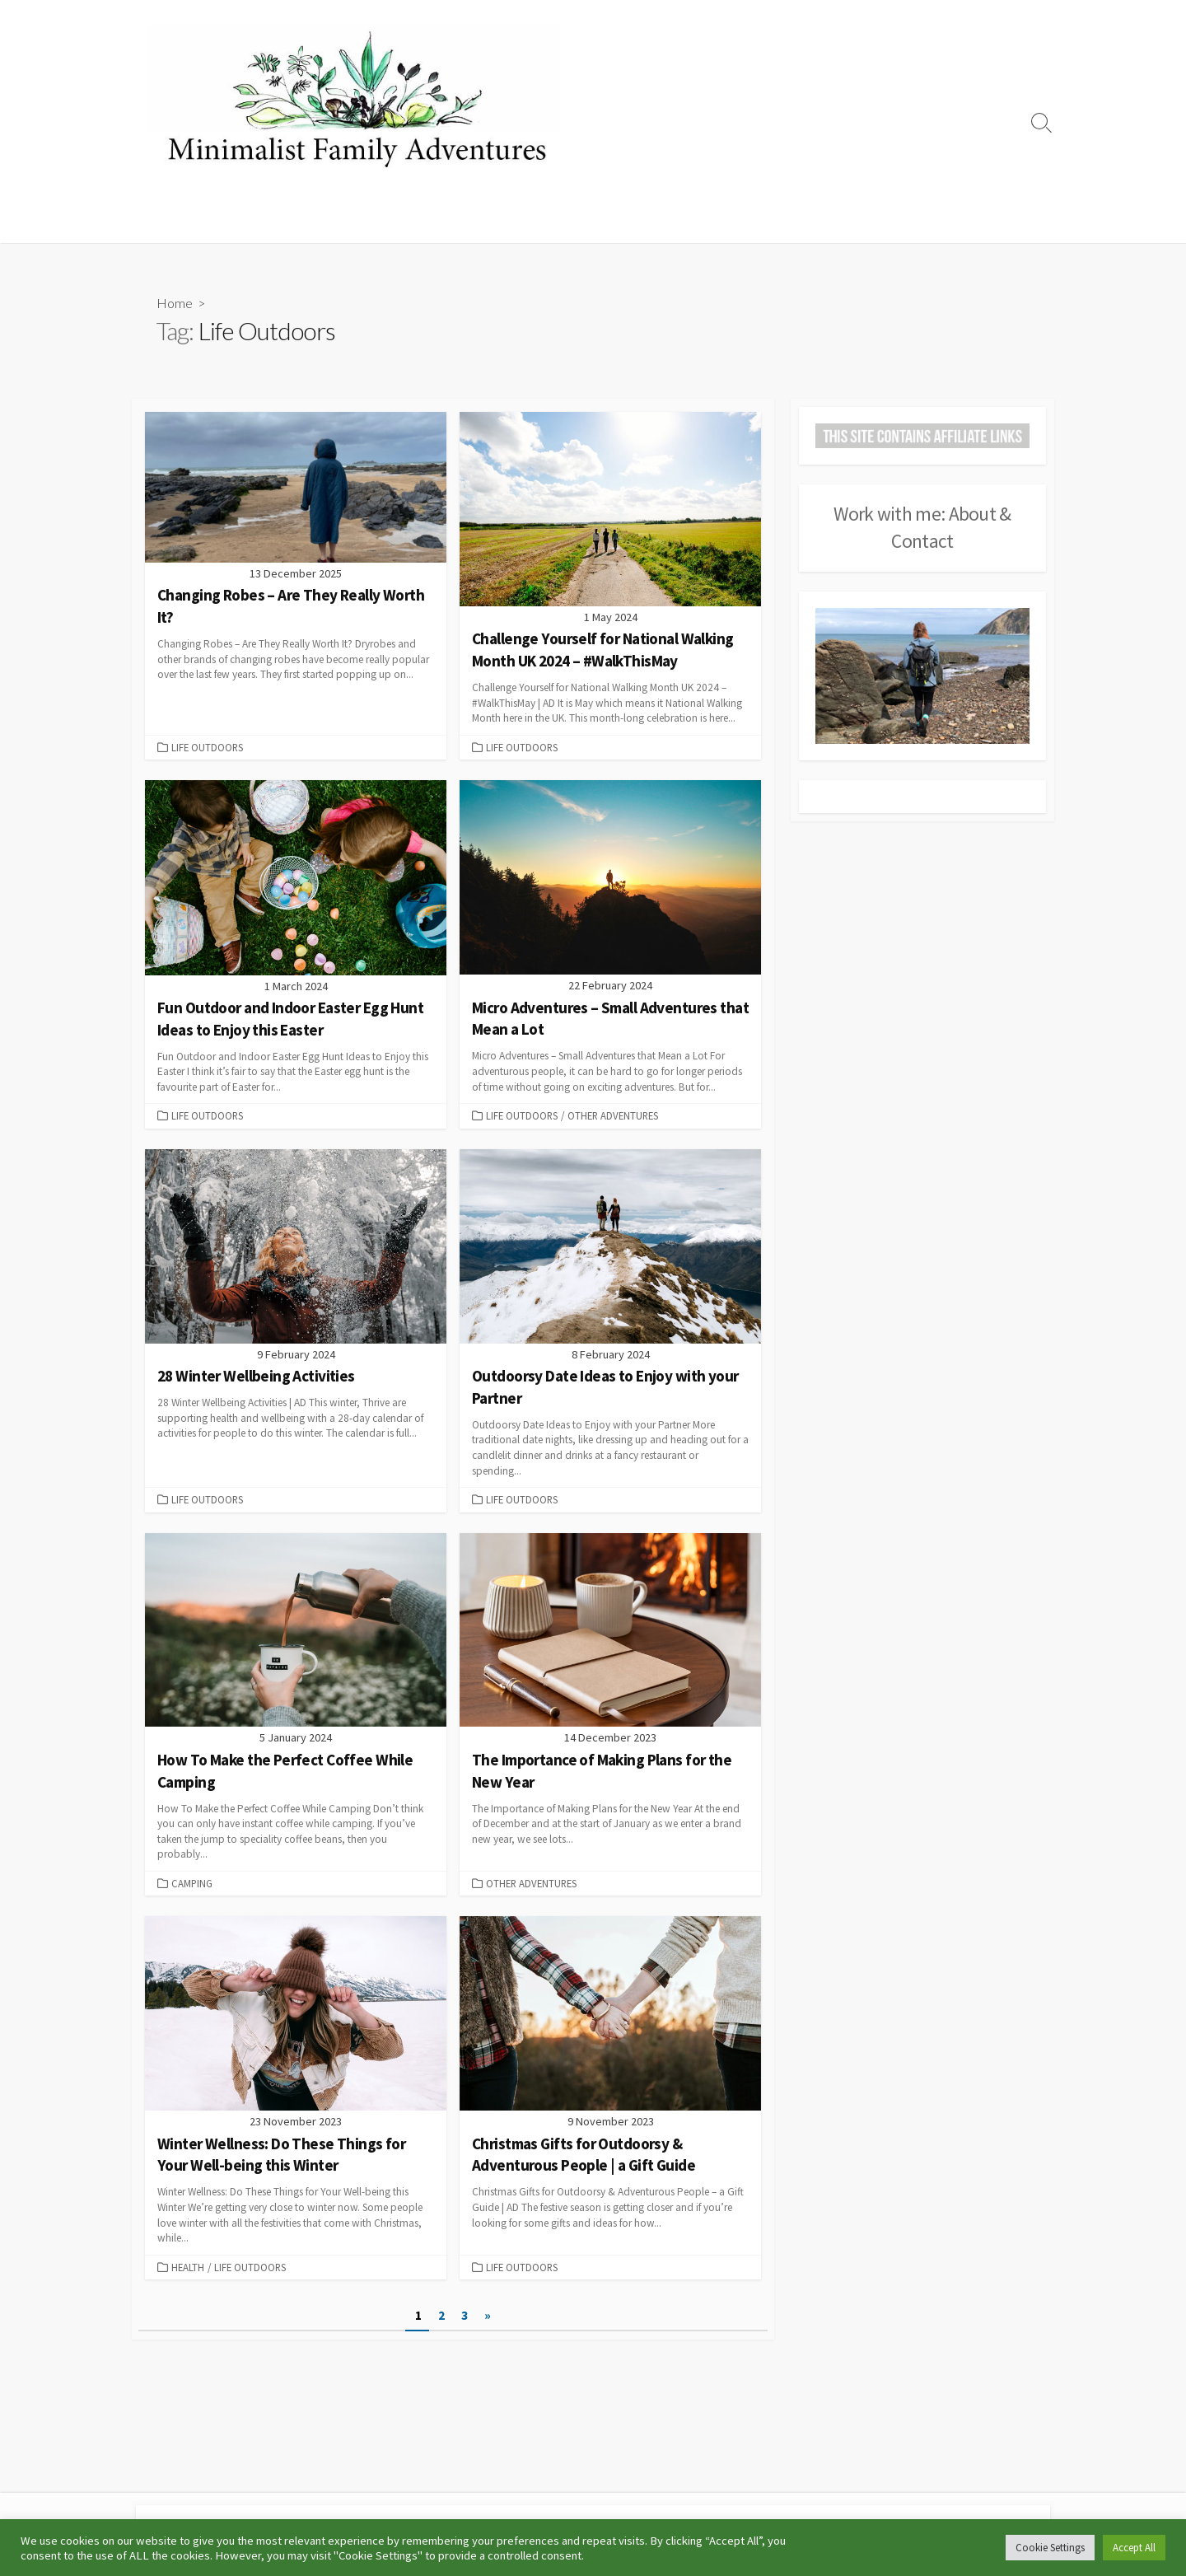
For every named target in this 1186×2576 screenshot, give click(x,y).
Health (187, 2269)
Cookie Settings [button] (1050, 2548)
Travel (670, 222)
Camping (216, 222)
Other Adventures (756, 222)
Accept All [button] (1134, 2548)
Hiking (392, 222)
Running (448, 222)
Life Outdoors (526, 222)
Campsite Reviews (308, 222)
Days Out (608, 222)
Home (158, 222)
